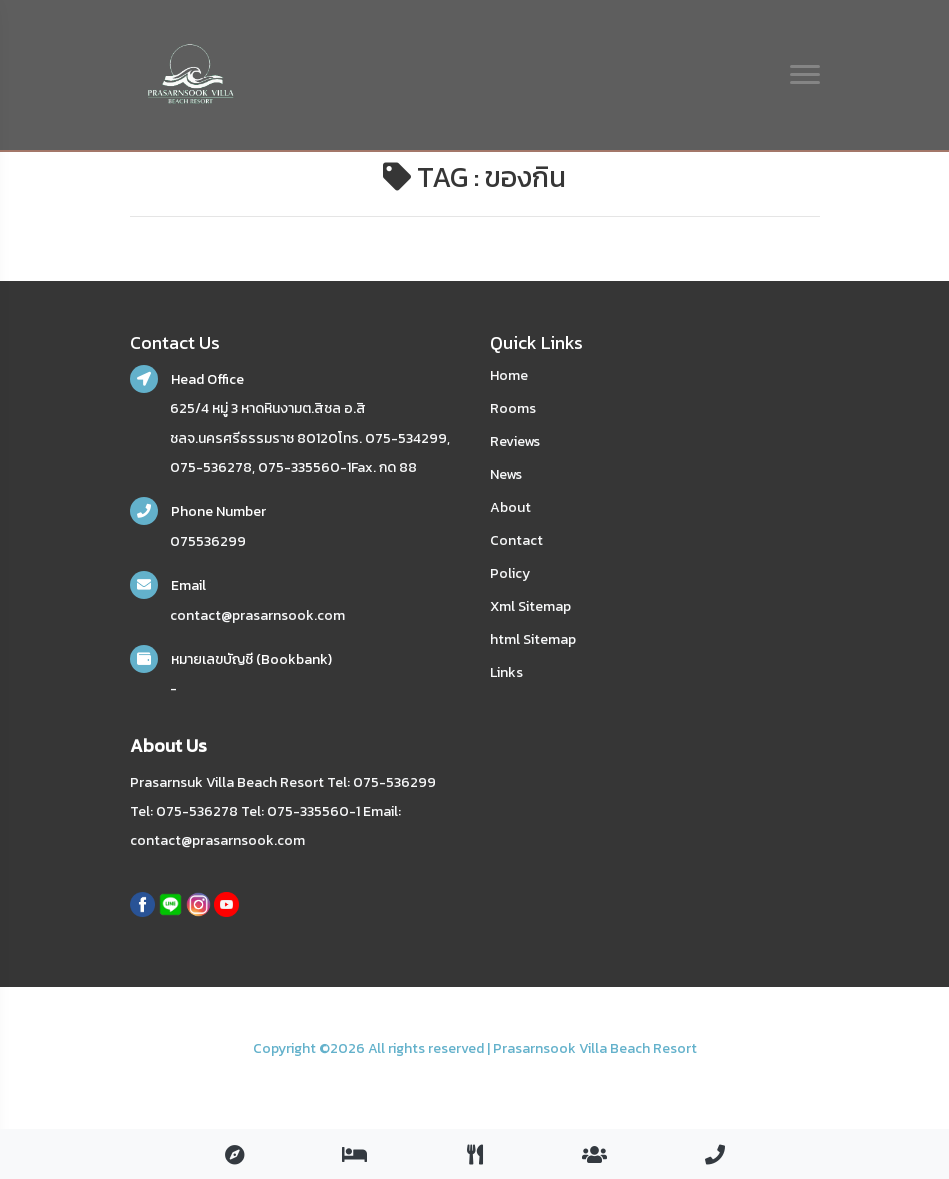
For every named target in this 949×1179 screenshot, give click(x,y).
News (506, 474)
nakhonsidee (156, 1073)
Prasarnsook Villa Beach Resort (595, 1048)
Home (509, 375)
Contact (516, 540)
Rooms (513, 408)
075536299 (208, 541)
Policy (510, 573)
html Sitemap (533, 639)
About (510, 507)
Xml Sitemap (530, 606)
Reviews (515, 441)
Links (506, 672)
